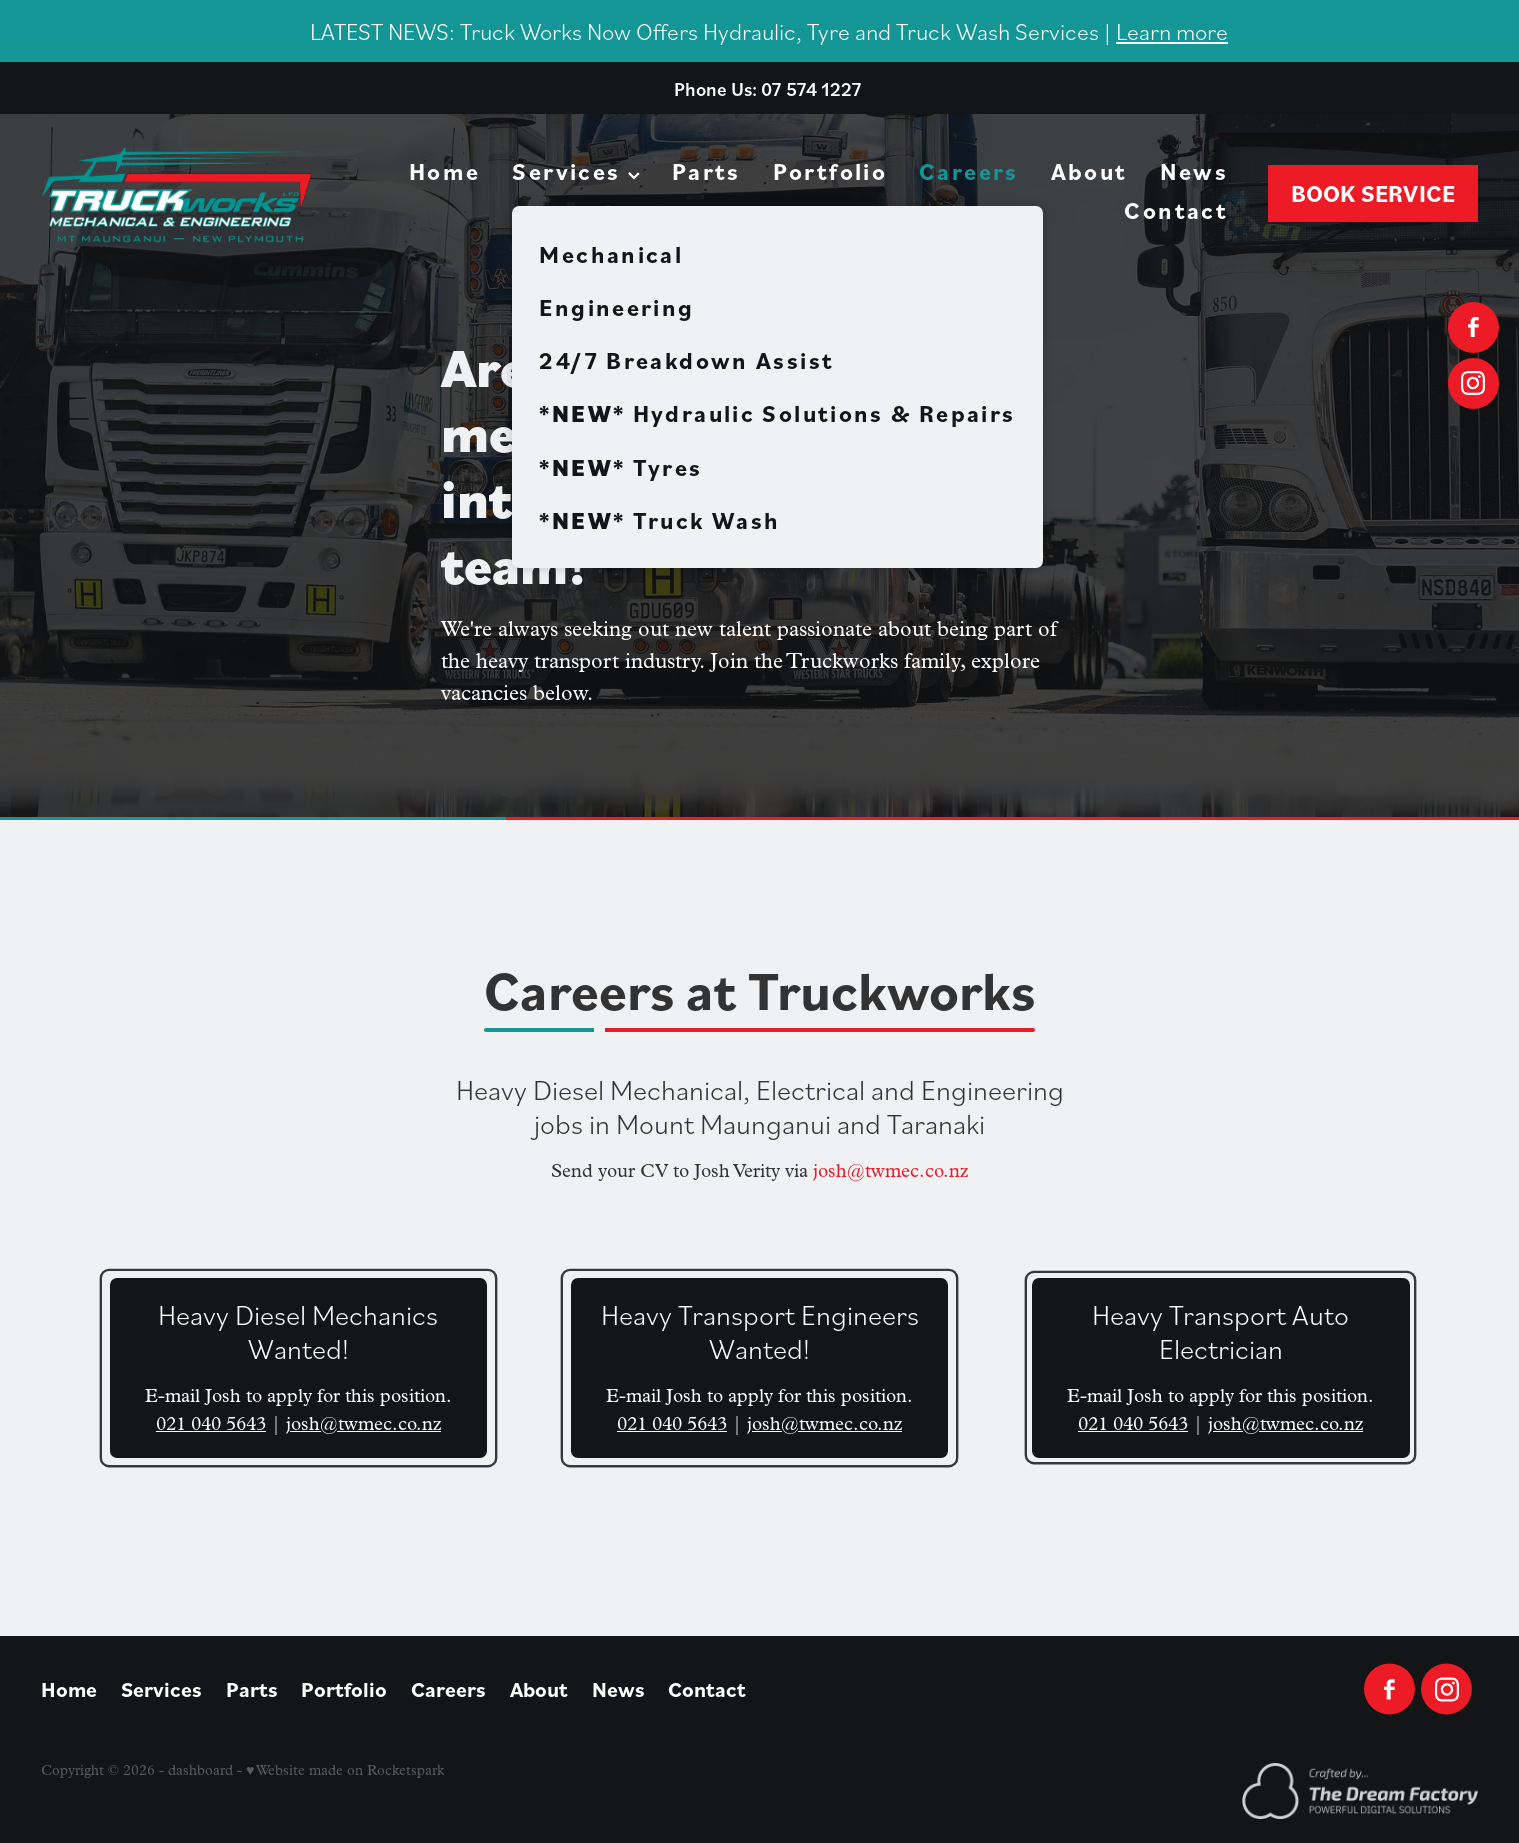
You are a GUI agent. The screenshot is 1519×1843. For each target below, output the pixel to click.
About (1089, 171)
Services (575, 171)
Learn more (1172, 30)
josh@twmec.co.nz (890, 1171)
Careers (969, 171)
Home (445, 171)
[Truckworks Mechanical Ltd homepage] (184, 194)
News (1194, 171)
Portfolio (830, 171)
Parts (706, 171)
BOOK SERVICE (1373, 193)
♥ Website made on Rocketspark (345, 1770)
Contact (1176, 210)
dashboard (200, 1770)
